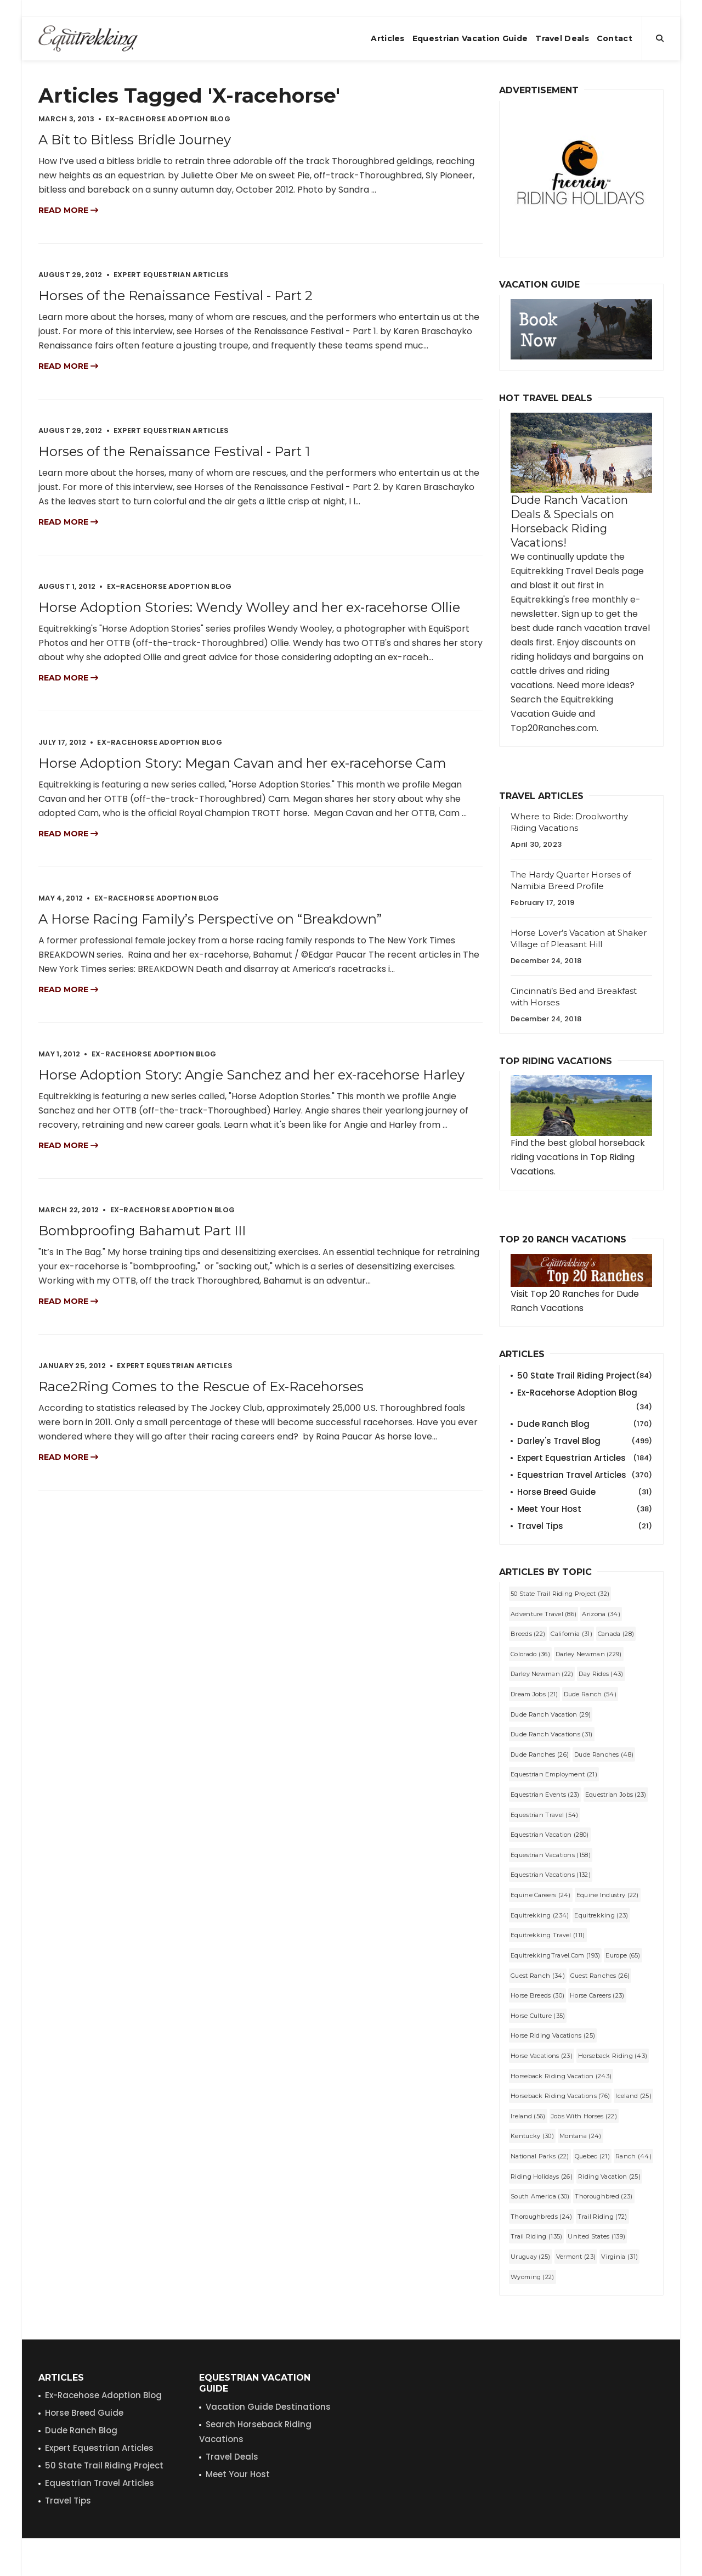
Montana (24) (580, 2136)
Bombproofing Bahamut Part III (142, 1231)
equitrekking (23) (601, 1915)
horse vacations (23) (542, 2056)
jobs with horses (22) (584, 2116)
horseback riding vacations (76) (560, 2096)
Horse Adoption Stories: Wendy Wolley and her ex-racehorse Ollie (249, 607)
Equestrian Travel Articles (584, 1475)
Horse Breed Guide (584, 1492)
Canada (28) (616, 1634)
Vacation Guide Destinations (268, 2406)
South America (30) (540, 2196)
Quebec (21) (592, 2156)
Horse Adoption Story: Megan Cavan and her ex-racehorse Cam (242, 763)
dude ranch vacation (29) (551, 1714)
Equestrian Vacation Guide (470, 38)
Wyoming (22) (532, 2277)
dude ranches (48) (603, 1754)
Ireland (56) (528, 2116)
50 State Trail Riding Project (584, 1376)
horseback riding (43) (612, 2056)
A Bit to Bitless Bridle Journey (134, 140)
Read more (68, 210)
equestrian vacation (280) (550, 1834)
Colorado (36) (530, 1654)
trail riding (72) (602, 2216)
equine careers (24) (541, 1895)
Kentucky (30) (532, 2136)
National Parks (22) (540, 2156)
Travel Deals (562, 38)
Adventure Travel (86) (543, 1614)
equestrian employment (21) (554, 1774)
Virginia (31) (619, 2256)
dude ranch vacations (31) (552, 1734)
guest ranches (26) (600, 1975)
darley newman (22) (542, 1674)
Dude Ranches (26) (540, 1754)
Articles (387, 38)
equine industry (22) (607, 1895)
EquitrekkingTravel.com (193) (555, 1955)
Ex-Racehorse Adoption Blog (584, 1393)
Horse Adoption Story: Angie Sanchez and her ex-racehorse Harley (251, 1075)
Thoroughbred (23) (603, 2196)
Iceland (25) (633, 2096)
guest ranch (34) (538, 1975)
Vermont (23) (576, 2256)
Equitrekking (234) (540, 1915)
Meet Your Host (584, 1509)
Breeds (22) (528, 1634)
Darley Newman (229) (589, 1654)
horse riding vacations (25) (553, 2035)
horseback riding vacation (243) (561, 2076)
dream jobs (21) (534, 1694)
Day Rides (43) (601, 1674)
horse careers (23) (597, 1995)
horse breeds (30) (537, 1995)
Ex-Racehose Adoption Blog (103, 2395)
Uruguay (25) (531, 2256)
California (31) (571, 1634)
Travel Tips (584, 1526)
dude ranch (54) (590, 1694)
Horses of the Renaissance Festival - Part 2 (175, 295)
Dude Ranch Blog (584, 1424)
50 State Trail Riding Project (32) (560, 1594)
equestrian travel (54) (545, 1815)
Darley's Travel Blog (584, 1441)
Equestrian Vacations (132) (551, 1874)
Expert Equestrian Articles (584, 1458)
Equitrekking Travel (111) (548, 1935)
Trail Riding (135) (536, 2236)
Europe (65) (622, 1955)
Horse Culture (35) (538, 2016)
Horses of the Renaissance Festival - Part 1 (174, 451)
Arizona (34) (601, 1614)
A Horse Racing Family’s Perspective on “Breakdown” (210, 919)
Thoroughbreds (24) (541, 2216)
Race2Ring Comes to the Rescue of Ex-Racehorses (201, 1386)
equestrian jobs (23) (616, 1794)
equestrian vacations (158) (551, 1855)
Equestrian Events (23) (545, 1794)
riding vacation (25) (609, 2176)
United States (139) (596, 2236)
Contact (614, 38)
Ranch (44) (633, 2156)
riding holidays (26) (542, 2176)
